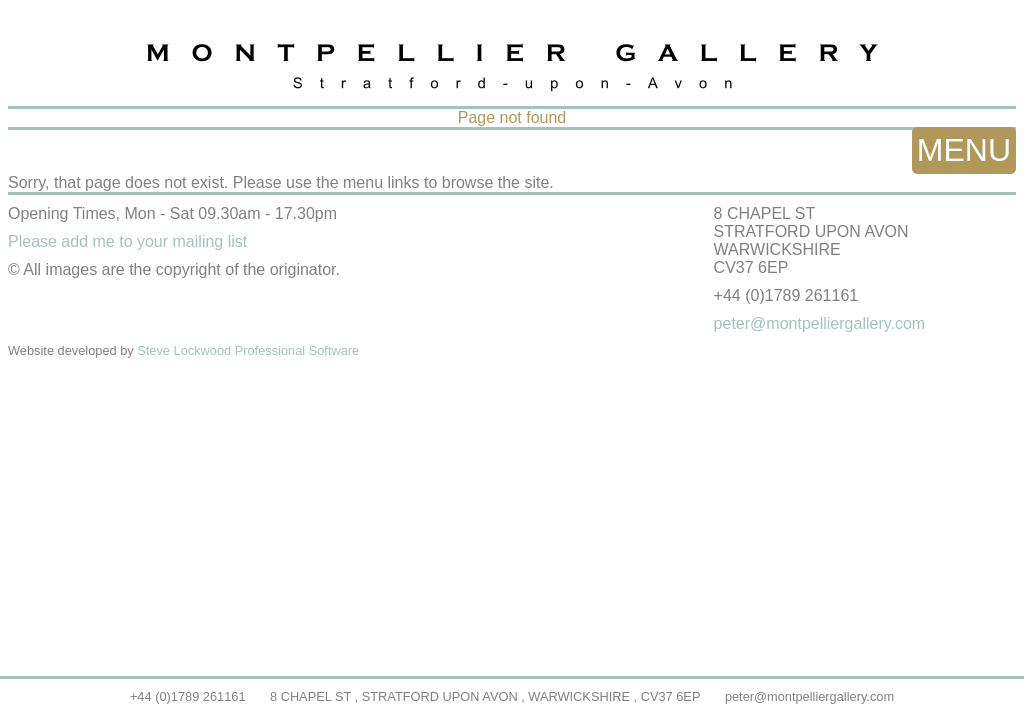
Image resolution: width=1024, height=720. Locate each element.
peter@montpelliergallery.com (809, 696)
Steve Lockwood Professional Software (248, 350)
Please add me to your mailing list (127, 241)
